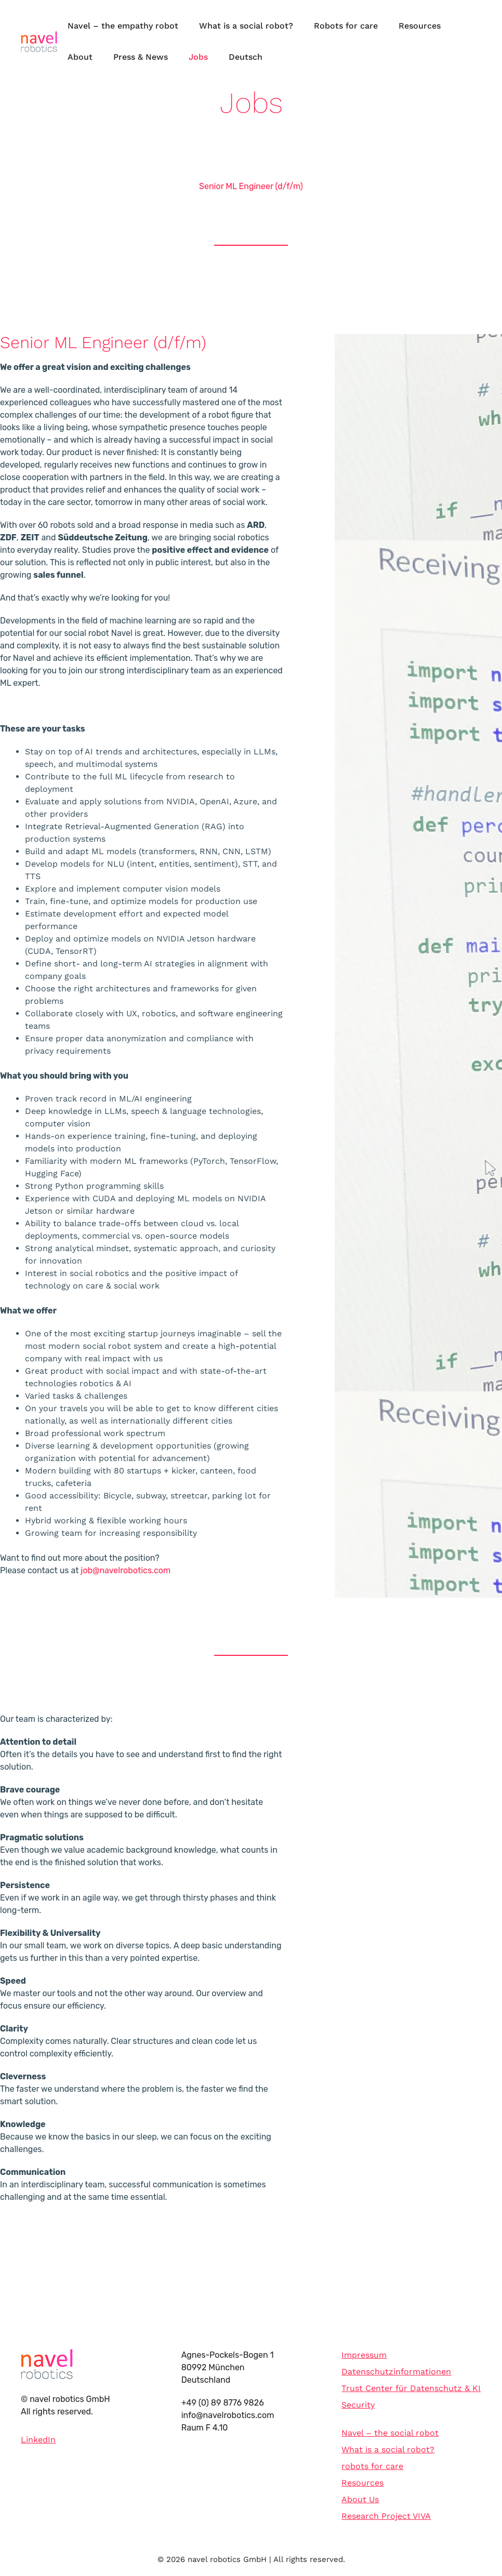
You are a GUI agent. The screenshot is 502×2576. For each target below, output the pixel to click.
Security (358, 2405)
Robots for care (346, 26)
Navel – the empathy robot (123, 26)
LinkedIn (38, 2440)
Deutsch (245, 57)
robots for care (372, 2466)
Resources (420, 26)
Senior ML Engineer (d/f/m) (251, 186)
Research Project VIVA (386, 2516)
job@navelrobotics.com (125, 1570)
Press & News (140, 57)
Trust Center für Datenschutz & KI (411, 2388)
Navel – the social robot (390, 2433)
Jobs (198, 57)
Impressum (364, 2355)
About (80, 57)
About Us (360, 2499)
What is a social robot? (246, 26)
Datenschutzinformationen (396, 2371)
